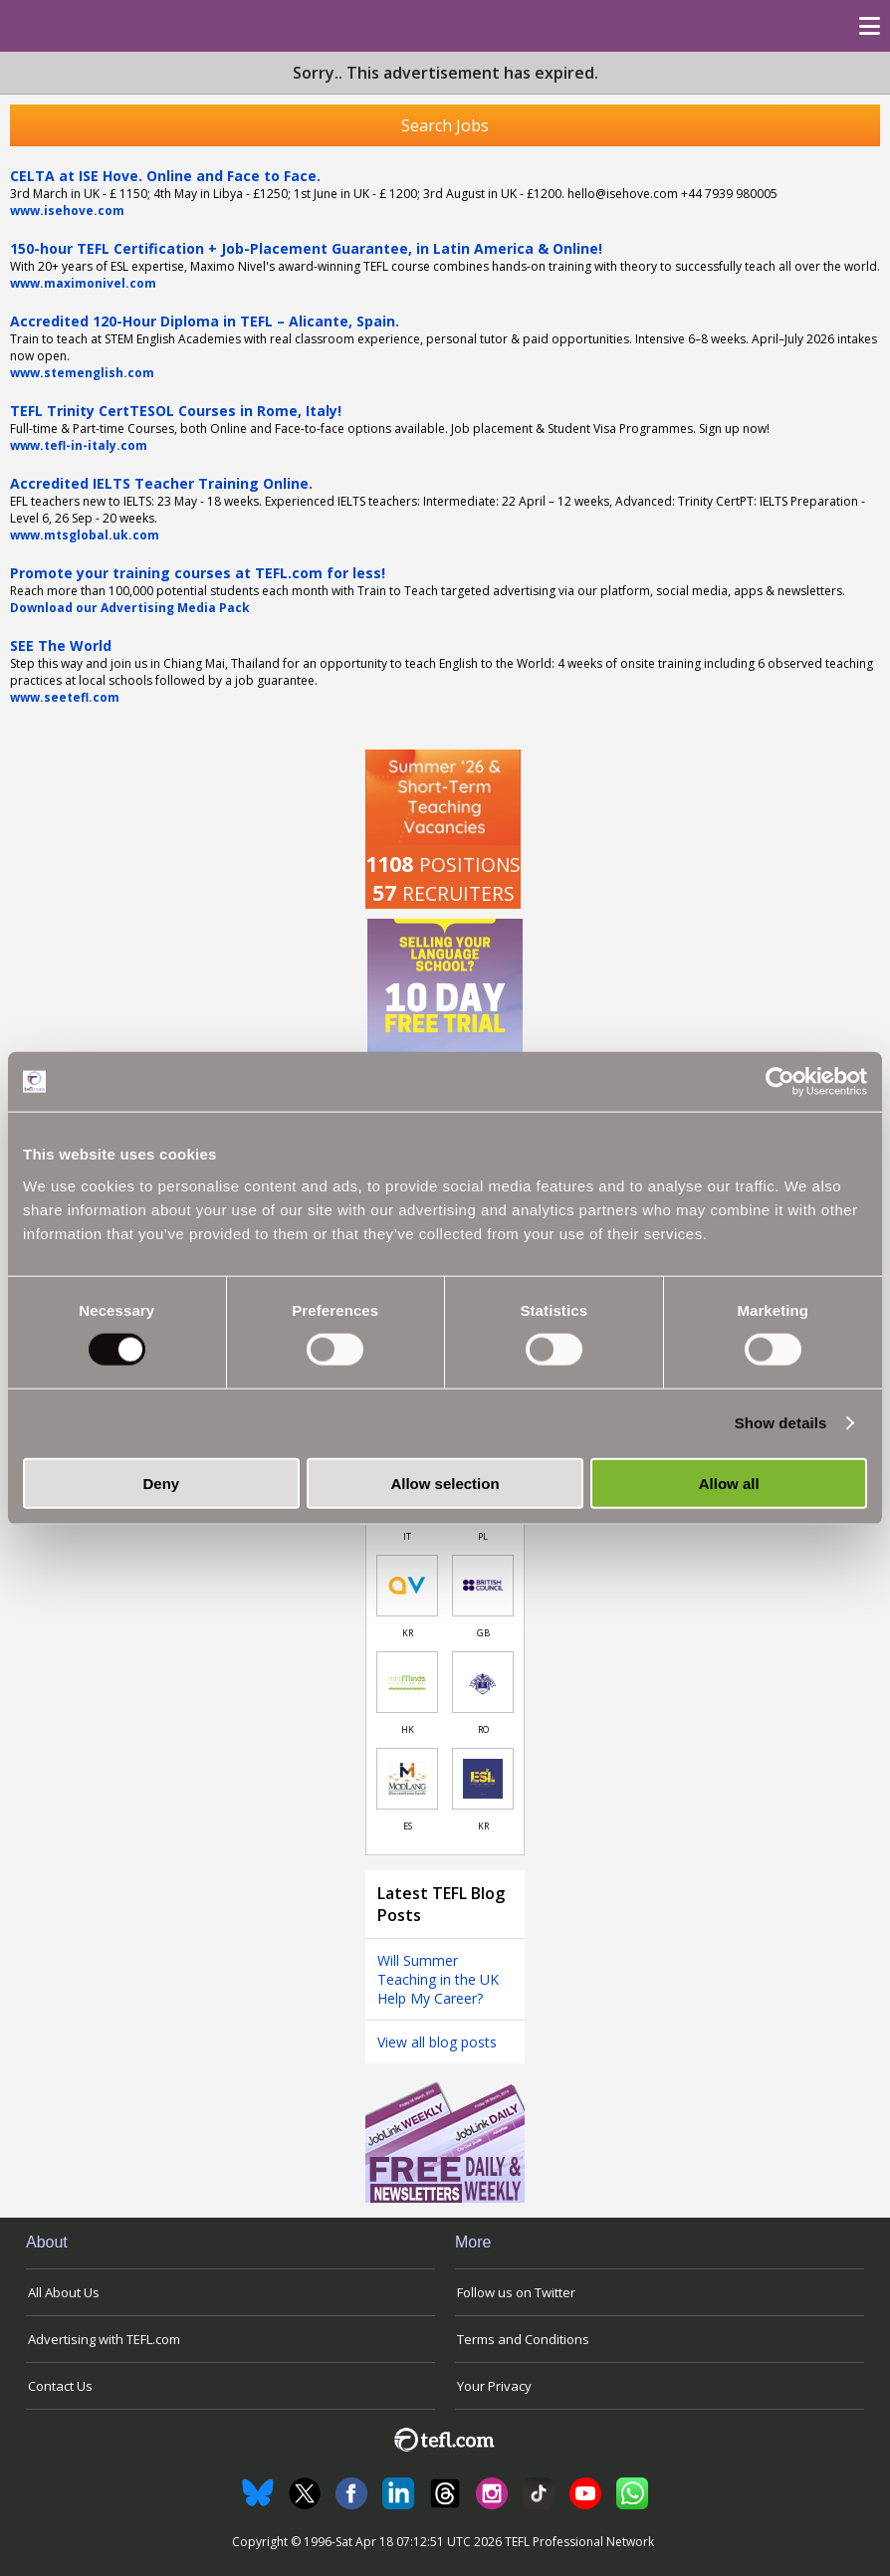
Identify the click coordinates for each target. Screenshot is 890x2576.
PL (483, 1536)
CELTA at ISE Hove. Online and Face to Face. (165, 175)
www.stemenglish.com (82, 372)
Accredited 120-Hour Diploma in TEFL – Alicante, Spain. (204, 321)
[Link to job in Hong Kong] (407, 1682)
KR (407, 1632)
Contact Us (60, 2386)
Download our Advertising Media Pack (130, 607)
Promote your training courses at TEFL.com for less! (197, 572)
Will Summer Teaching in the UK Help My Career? (438, 1979)
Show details (781, 1422)
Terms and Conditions (523, 2339)
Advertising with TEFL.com (104, 2339)
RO (483, 1729)
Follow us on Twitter (516, 2292)
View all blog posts (437, 2042)
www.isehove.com (67, 210)
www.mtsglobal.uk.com (84, 535)
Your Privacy (494, 2386)
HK (407, 1729)
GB (483, 1632)
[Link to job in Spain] (407, 1779)
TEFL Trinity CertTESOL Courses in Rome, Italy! (175, 410)
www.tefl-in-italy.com (78, 445)
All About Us (64, 2292)
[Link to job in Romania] (483, 1682)
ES (407, 1826)
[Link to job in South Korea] (407, 1585)
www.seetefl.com (64, 697)
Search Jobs (445, 125)
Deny (160, 1482)
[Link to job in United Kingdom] (483, 1585)
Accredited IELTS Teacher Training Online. (161, 483)
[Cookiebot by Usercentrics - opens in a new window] (780, 1082)
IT (407, 1536)
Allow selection (444, 1482)
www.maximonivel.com (83, 283)
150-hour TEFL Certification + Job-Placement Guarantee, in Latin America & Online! (306, 248)
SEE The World (60, 645)
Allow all (729, 1482)
